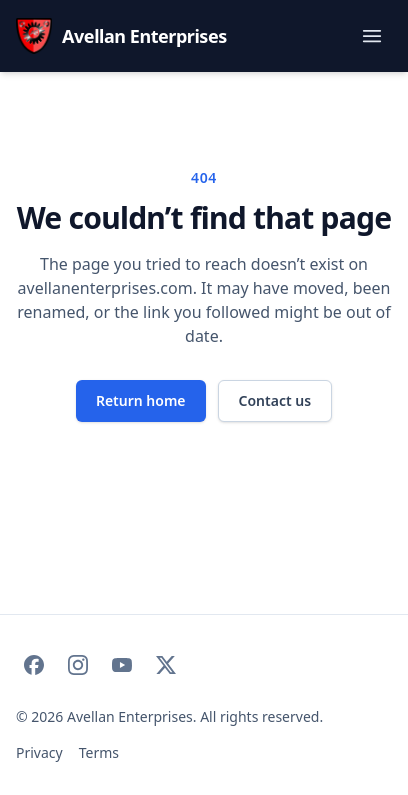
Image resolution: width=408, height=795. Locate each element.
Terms (99, 752)
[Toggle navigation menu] (372, 36)
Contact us (275, 400)
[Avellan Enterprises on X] (166, 665)
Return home (141, 400)
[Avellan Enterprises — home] (121, 36)
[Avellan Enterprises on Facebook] (34, 665)
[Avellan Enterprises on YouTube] (122, 665)
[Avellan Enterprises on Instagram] (78, 665)
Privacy (39, 752)
